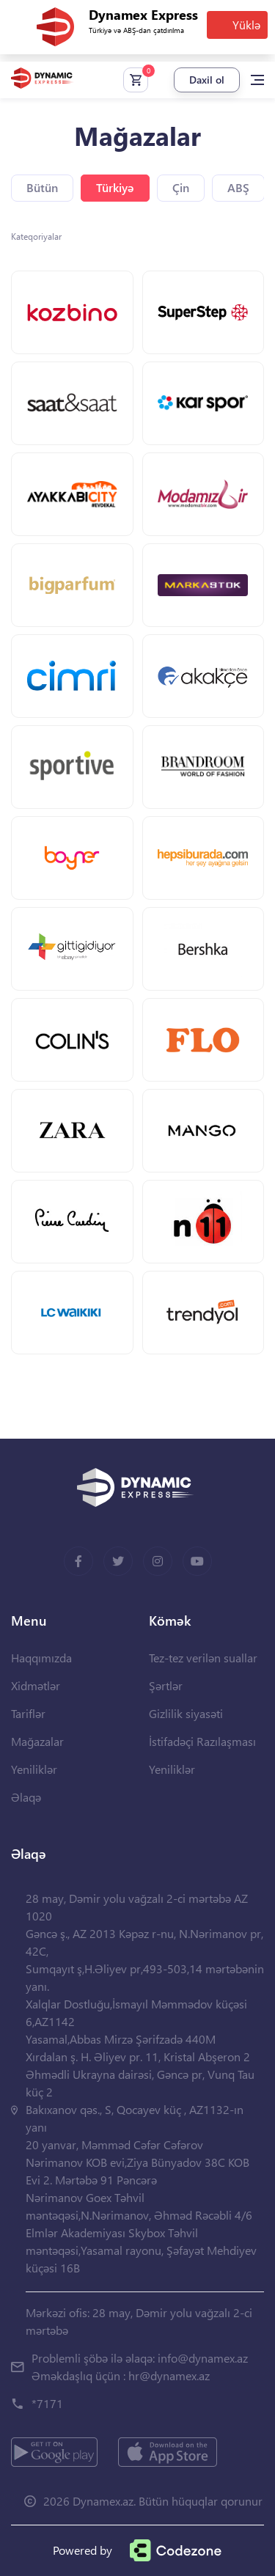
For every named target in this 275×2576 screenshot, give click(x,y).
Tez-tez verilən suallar (203, 1657)
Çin (180, 187)
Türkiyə (115, 187)
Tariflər (28, 1713)
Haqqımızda (41, 1657)
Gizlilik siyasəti (186, 1713)
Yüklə (246, 24)
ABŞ (238, 187)
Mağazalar (37, 1741)
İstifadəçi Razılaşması (202, 1741)
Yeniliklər (34, 1769)
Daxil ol (206, 80)
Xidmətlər (35, 1685)
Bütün (42, 187)
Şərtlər (166, 1685)
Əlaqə (26, 1797)
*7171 (47, 2403)
